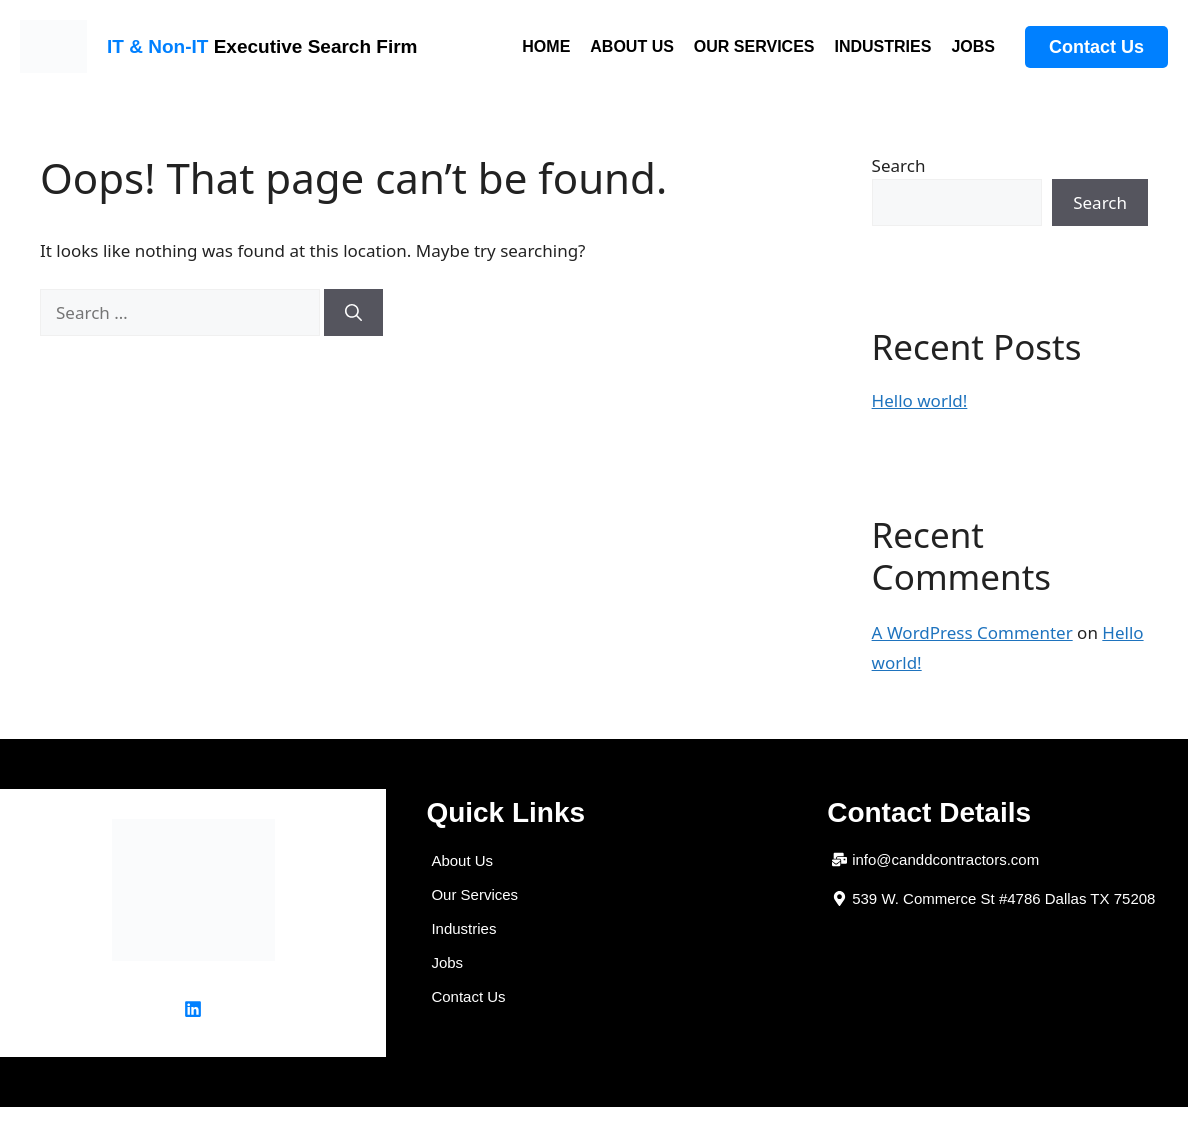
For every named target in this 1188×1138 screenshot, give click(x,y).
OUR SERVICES (754, 46)
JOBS (973, 46)
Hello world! (920, 400)
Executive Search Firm (262, 46)
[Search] (353, 313)
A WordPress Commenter (972, 632)
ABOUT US (632, 46)
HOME (546, 46)
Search (899, 165)
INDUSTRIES (882, 46)
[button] (993, 898)
